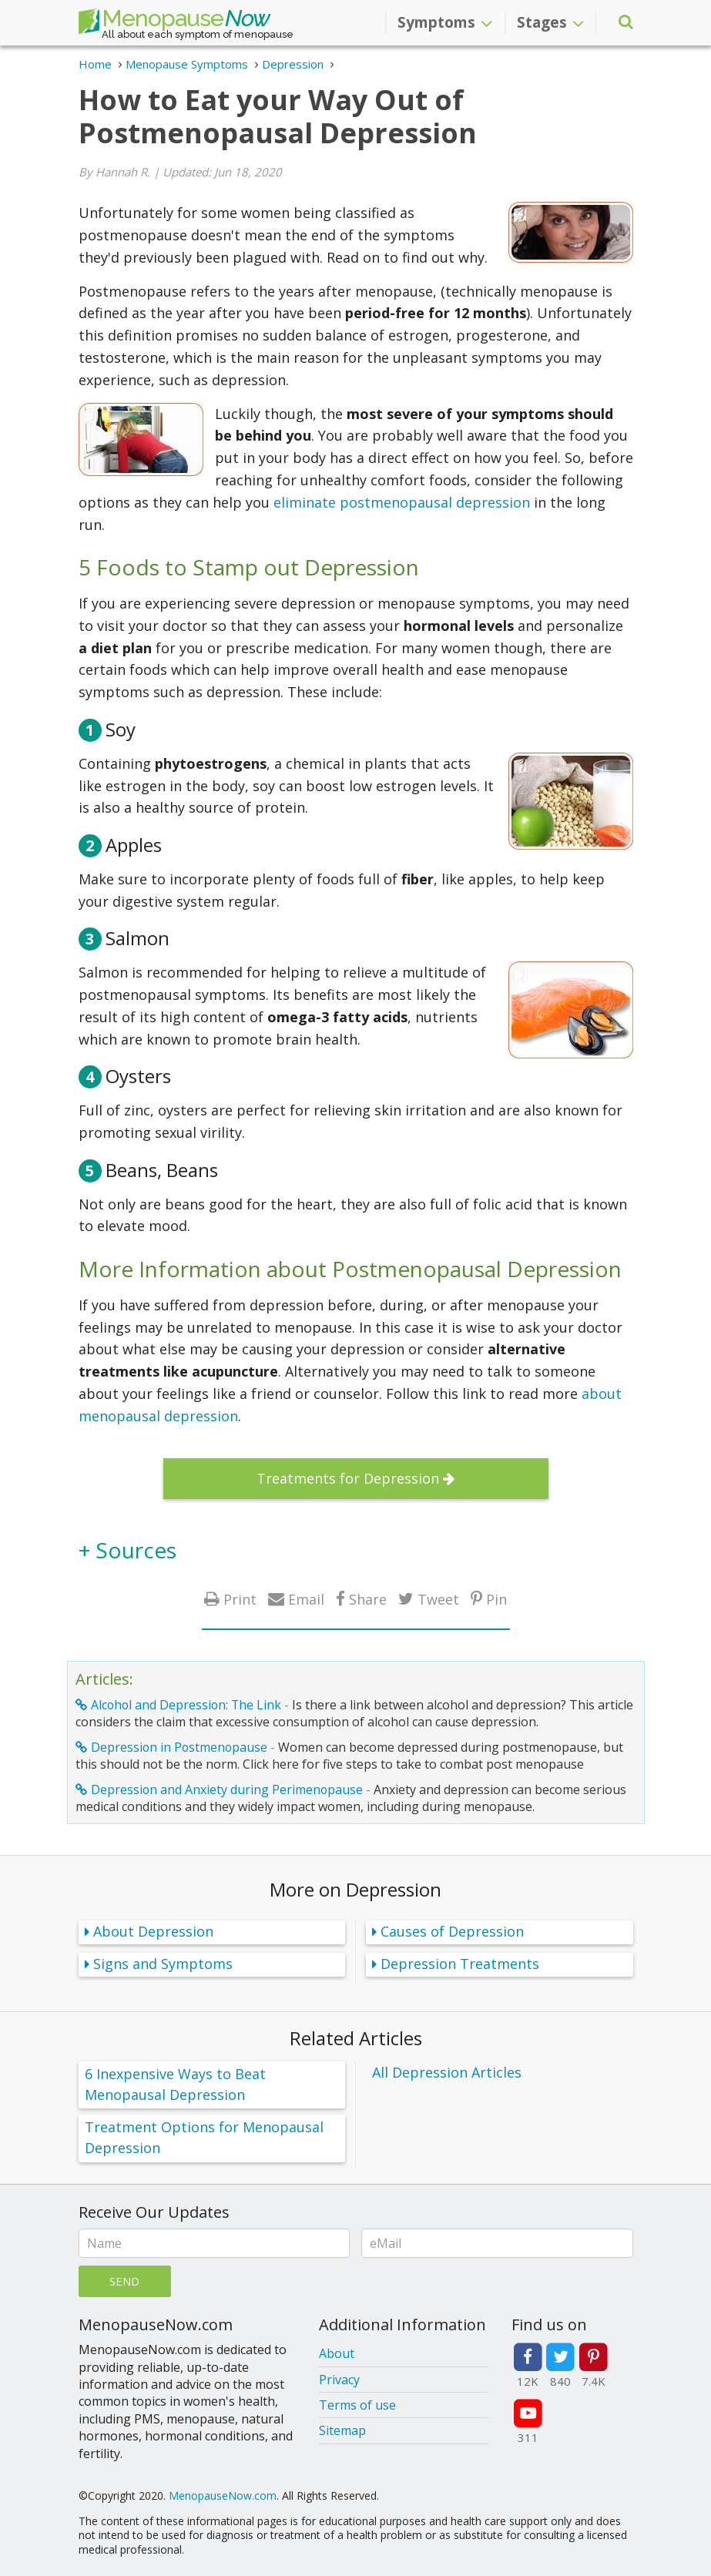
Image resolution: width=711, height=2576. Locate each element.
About (336, 2353)
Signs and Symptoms (163, 1963)
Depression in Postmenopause (179, 1747)
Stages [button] (550, 22)
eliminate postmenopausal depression (401, 502)
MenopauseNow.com (223, 2495)
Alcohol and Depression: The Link (186, 1704)
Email (306, 1599)
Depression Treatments (460, 1963)
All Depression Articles (447, 2072)
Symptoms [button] (444, 22)
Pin (496, 1599)
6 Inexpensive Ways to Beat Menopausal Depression (175, 2084)
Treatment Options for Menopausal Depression (204, 2137)
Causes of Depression (452, 1931)
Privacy (339, 2379)
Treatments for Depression (348, 1478)
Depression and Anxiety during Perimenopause (227, 1789)
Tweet (438, 1599)
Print (240, 1599)
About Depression (153, 1931)
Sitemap (342, 2430)
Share (368, 1599)
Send (124, 2281)
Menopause (174, 21)
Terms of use (357, 2405)
